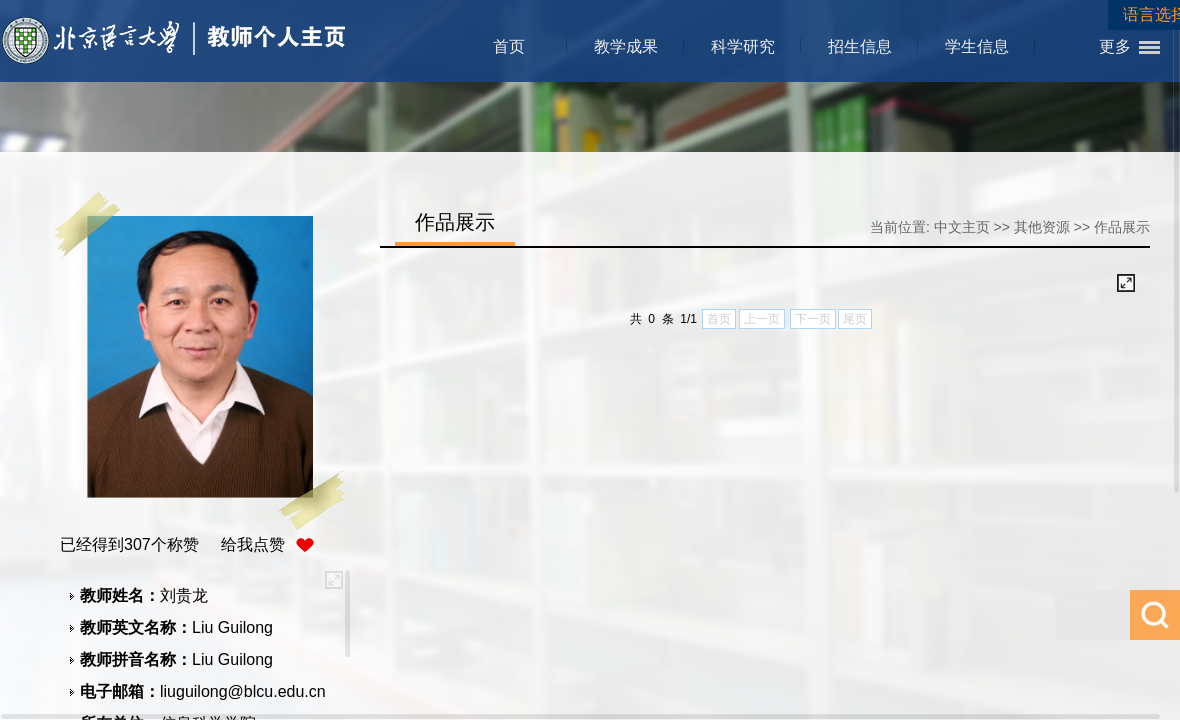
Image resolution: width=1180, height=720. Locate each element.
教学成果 (626, 46)
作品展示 (1122, 227)
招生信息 (860, 46)
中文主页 (962, 227)
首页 (509, 46)
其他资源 (1042, 227)
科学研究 (743, 46)
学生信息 (977, 46)
